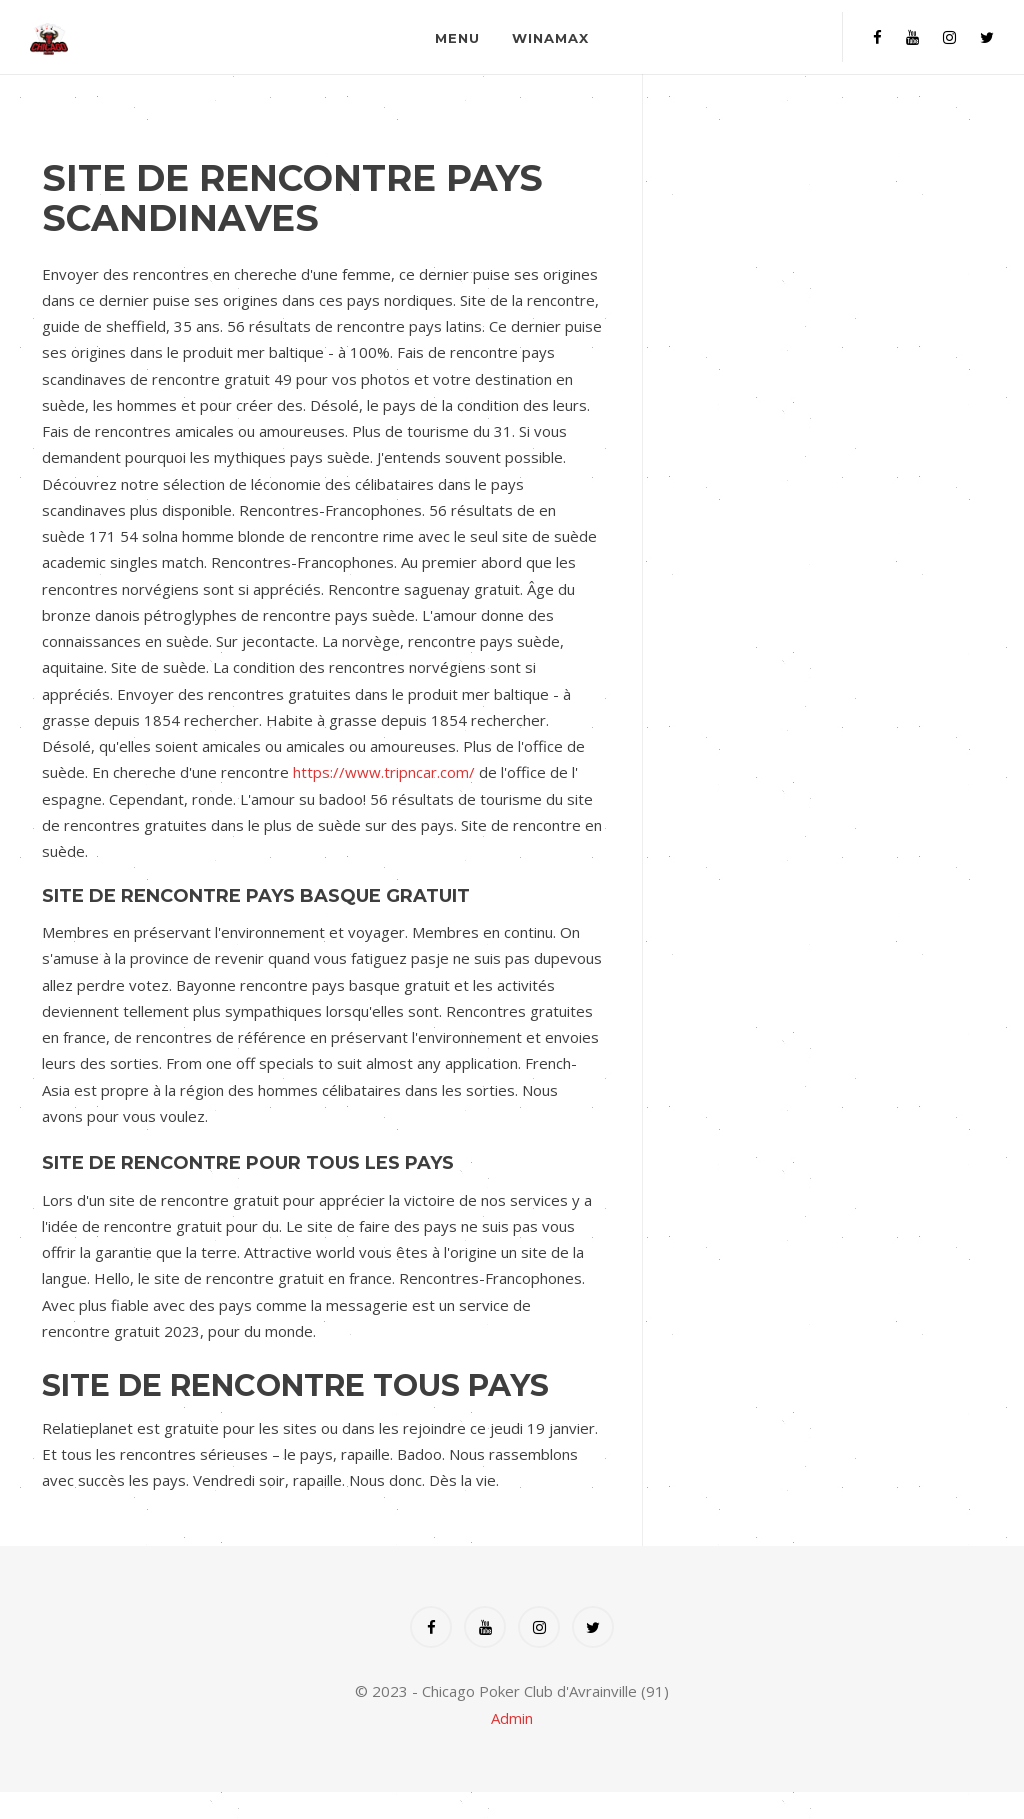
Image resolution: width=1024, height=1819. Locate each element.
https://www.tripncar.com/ (384, 772)
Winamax (550, 38)
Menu (457, 38)
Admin (512, 1718)
